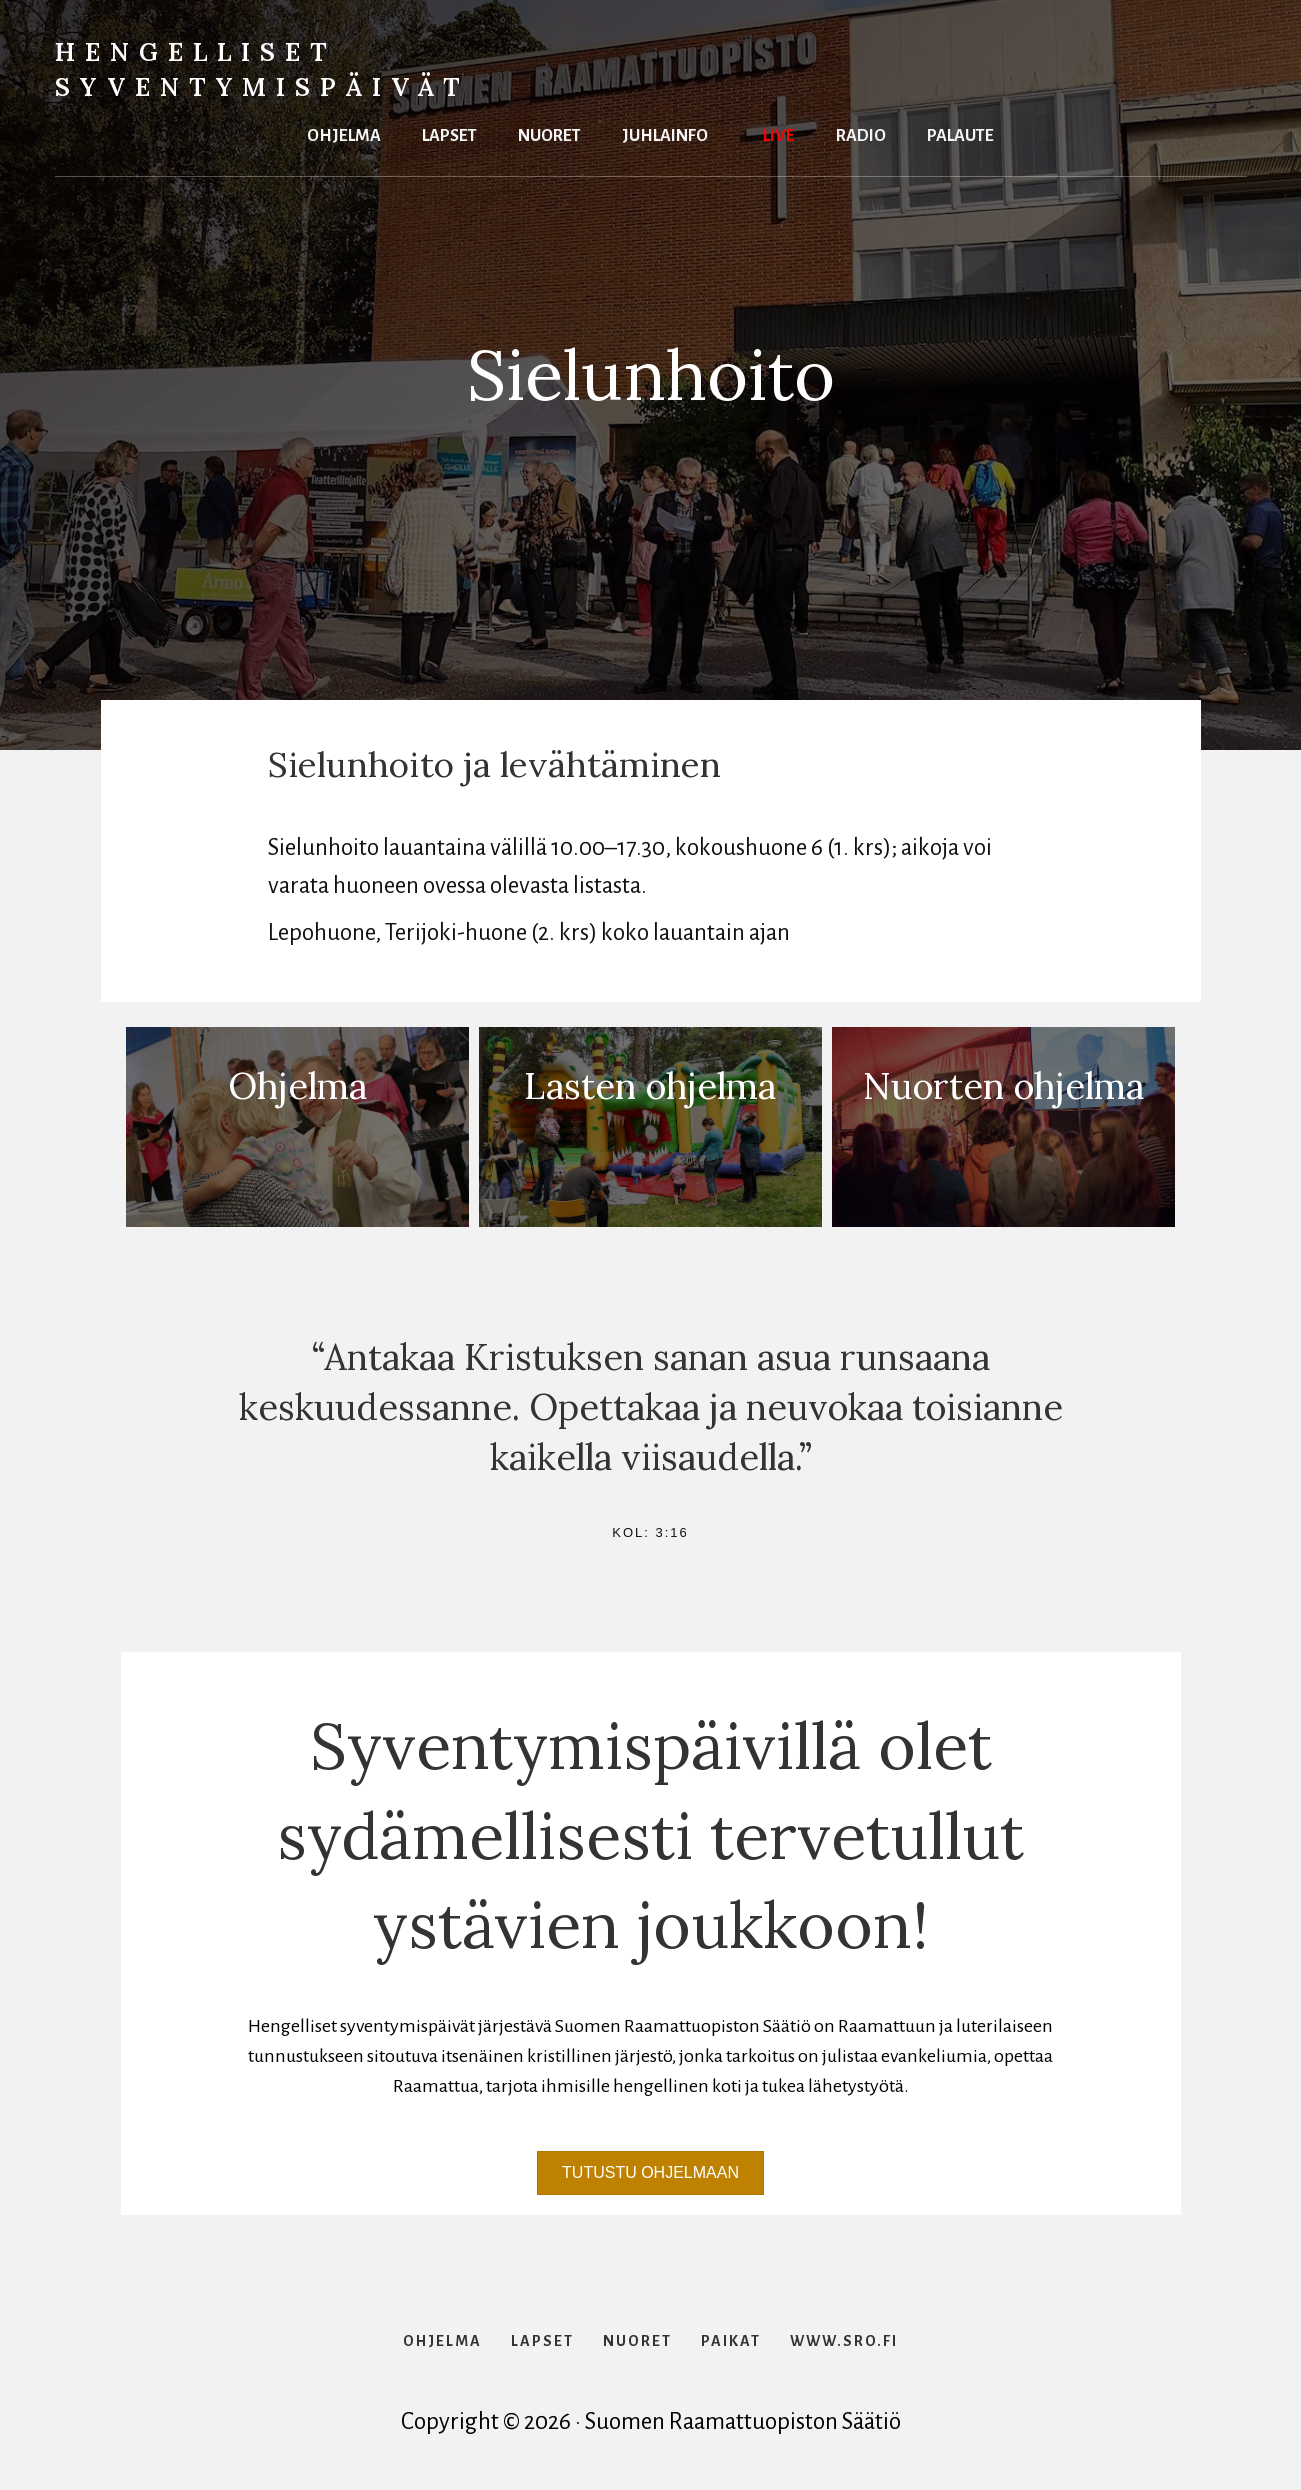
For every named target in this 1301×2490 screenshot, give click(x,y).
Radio (861, 133)
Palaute (960, 133)
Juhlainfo (665, 133)
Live (779, 133)
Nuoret (549, 133)
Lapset (449, 133)
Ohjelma (344, 133)
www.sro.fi (844, 2341)
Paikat (731, 2341)
